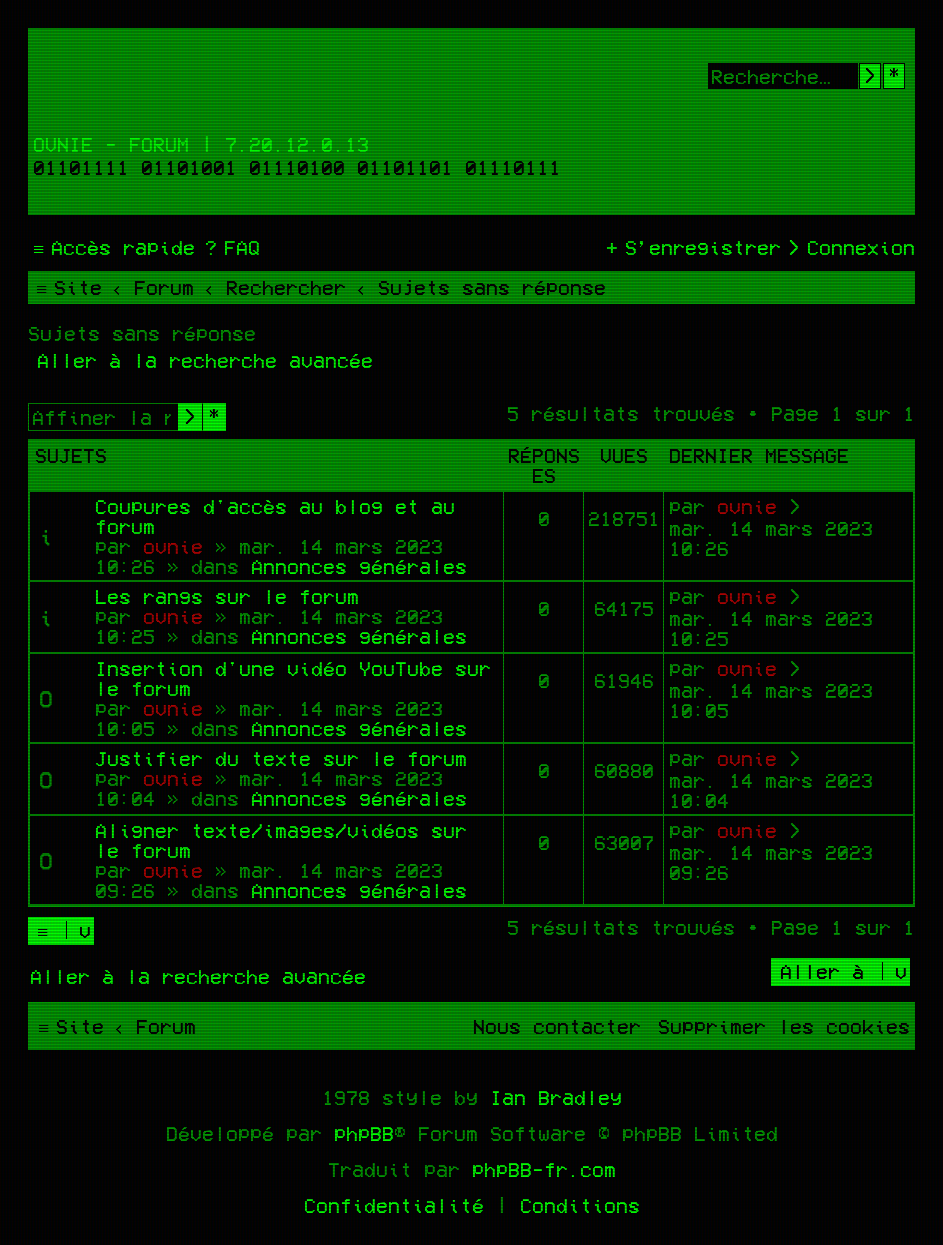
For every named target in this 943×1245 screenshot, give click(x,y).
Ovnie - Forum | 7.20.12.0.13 (201, 144)
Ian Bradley (556, 1097)
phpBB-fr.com (544, 1169)
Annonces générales (359, 566)
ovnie (173, 546)
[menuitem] (230, 247)
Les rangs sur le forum (227, 596)
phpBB (364, 1133)
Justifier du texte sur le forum (281, 758)
